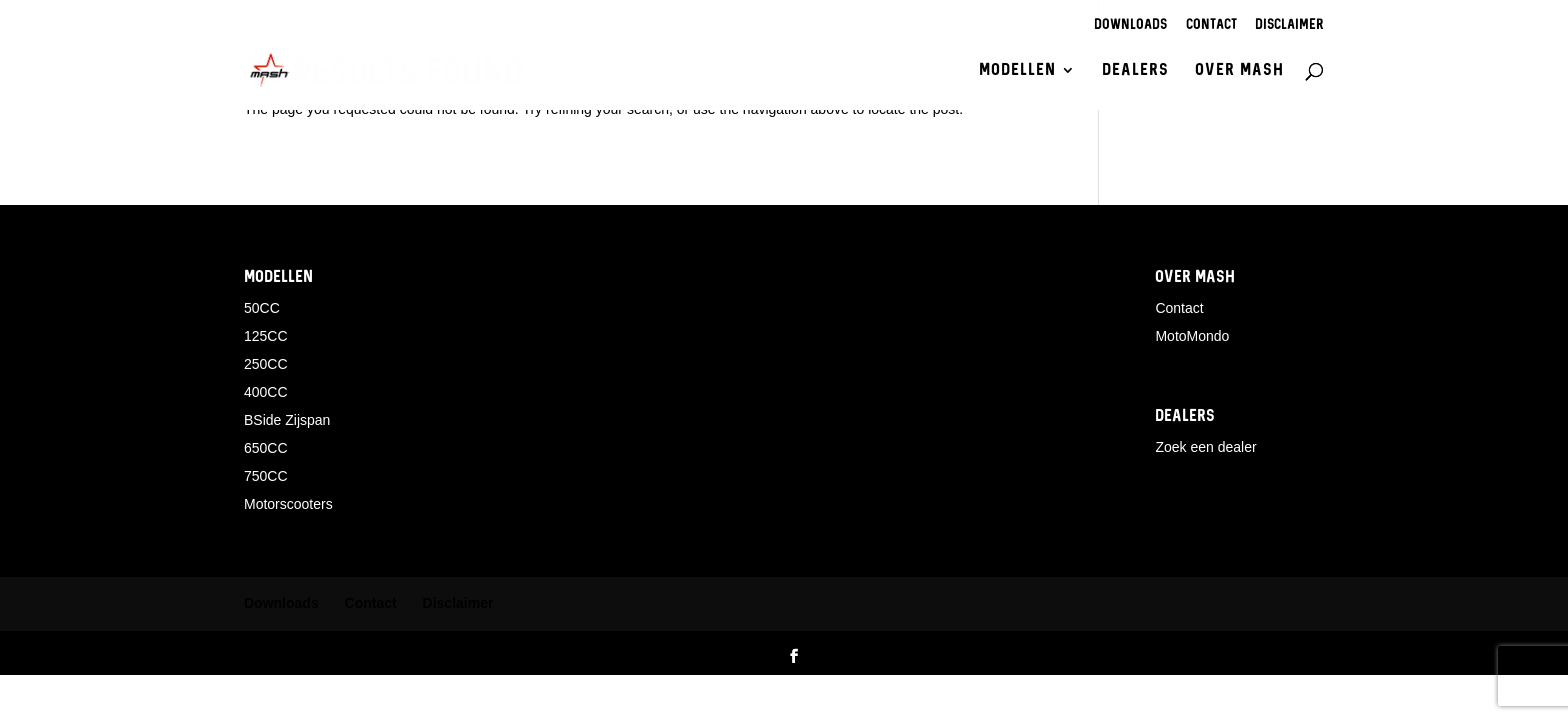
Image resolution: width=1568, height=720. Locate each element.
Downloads (1130, 25)
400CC (266, 392)
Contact (1211, 25)
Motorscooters (288, 504)
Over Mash (1239, 71)
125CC (266, 336)
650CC (266, 448)
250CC (266, 364)
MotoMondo (1192, 336)
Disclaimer (1289, 25)
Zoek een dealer (1205, 447)
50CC (262, 308)
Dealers (1135, 71)
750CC (266, 476)
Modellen (1017, 71)
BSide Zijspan (287, 420)
